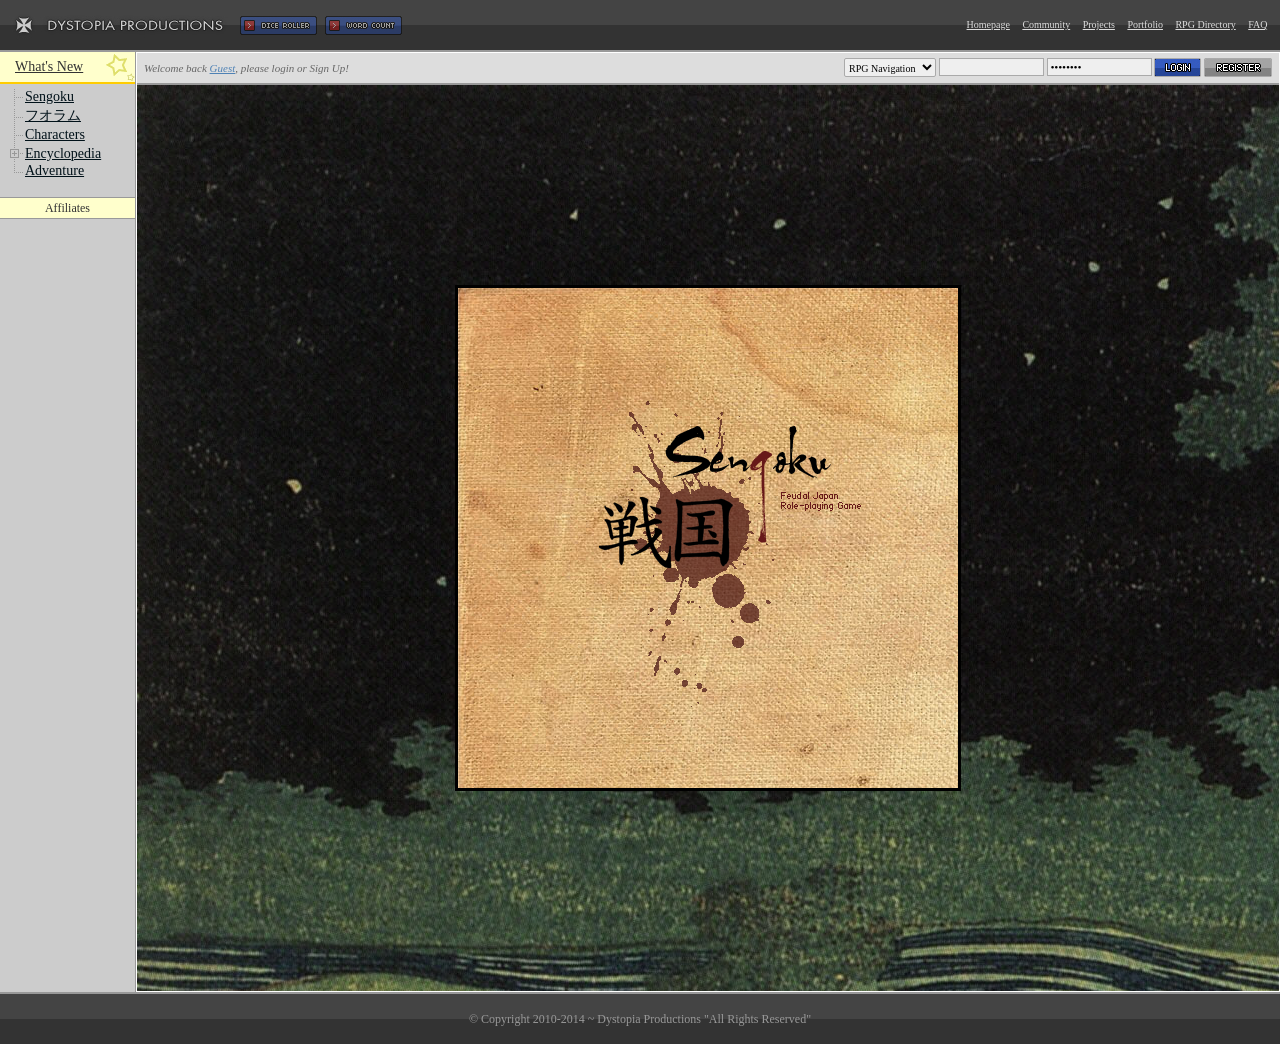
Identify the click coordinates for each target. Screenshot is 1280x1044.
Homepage (988, 24)
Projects (1099, 24)
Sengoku (49, 96)
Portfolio (1145, 24)
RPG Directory (1205, 24)
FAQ (1257, 24)
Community (1046, 24)
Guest (223, 68)
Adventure (54, 170)
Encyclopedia (63, 153)
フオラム (53, 115)
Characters (55, 134)
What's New (49, 66)
